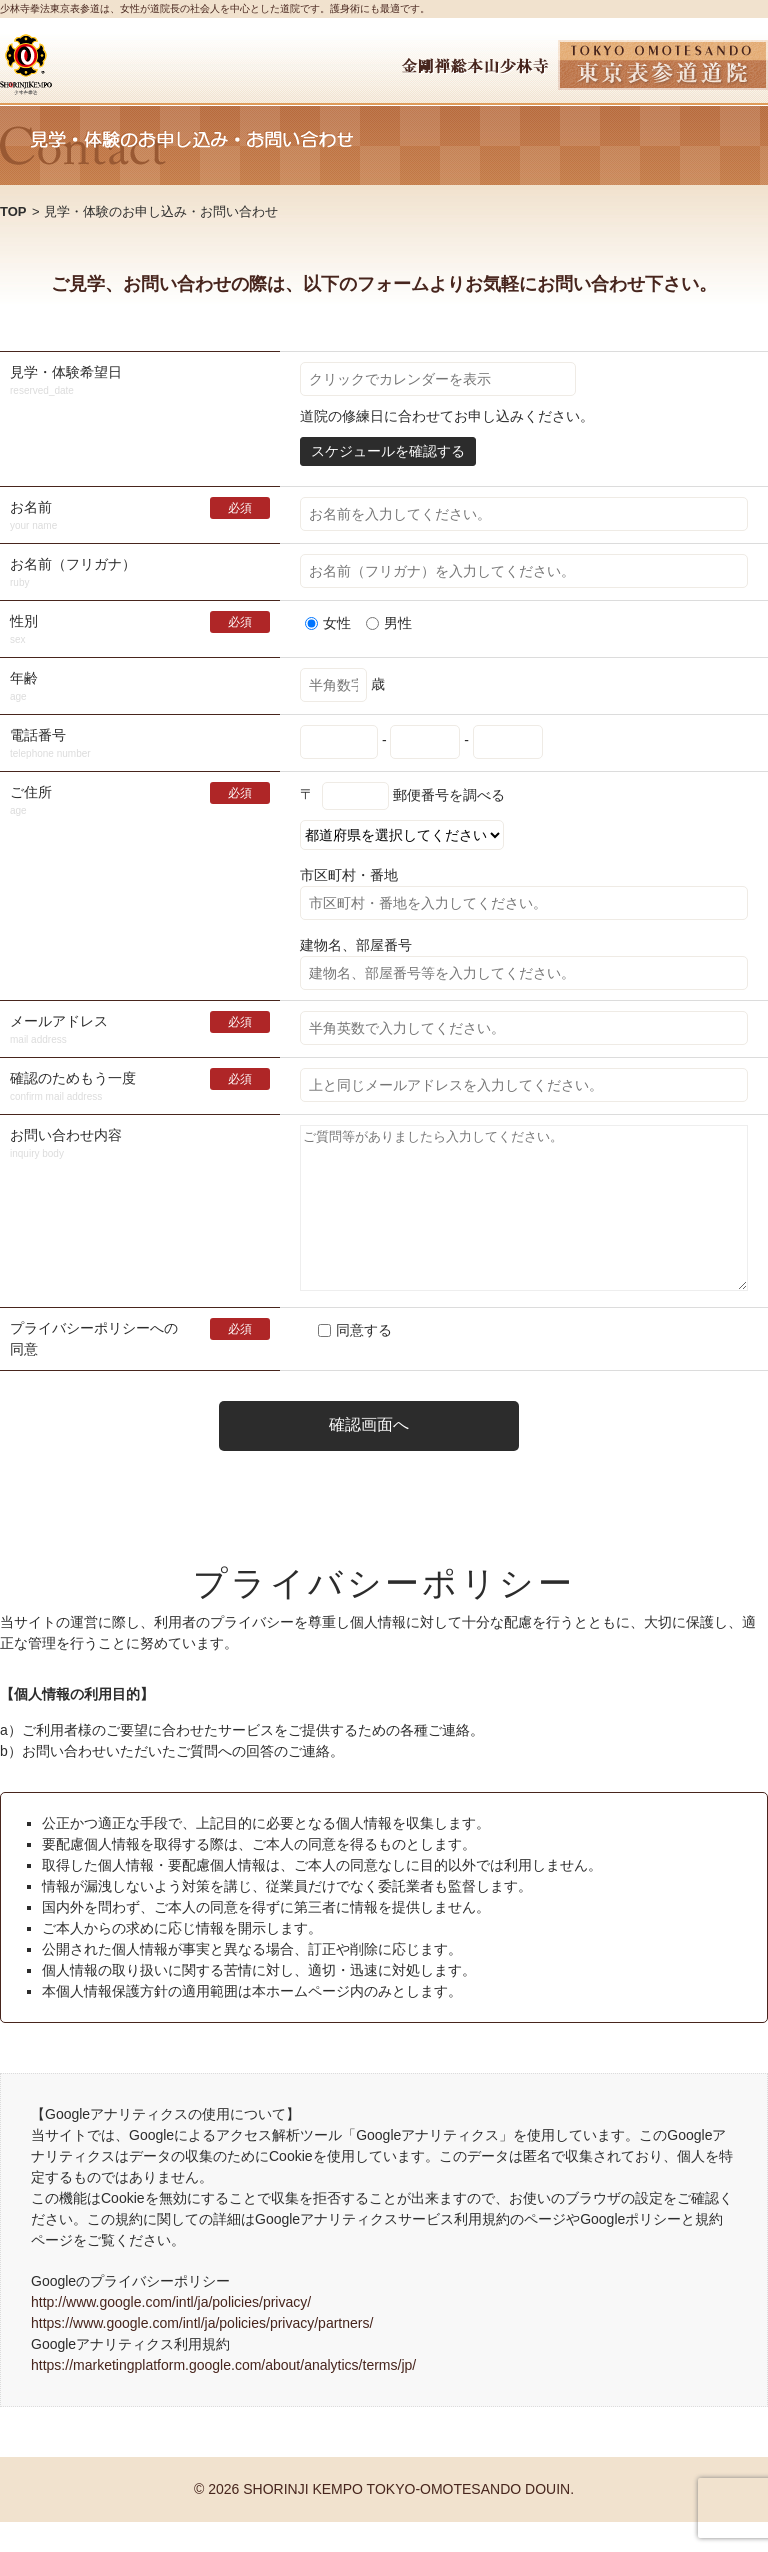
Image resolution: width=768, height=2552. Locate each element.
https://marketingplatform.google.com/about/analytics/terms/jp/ (223, 2395)
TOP (13, 211)
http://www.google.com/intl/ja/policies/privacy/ (171, 2332)
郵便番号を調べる (449, 794)
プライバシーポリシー (80, 1358)
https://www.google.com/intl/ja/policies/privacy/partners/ (202, 2353)
